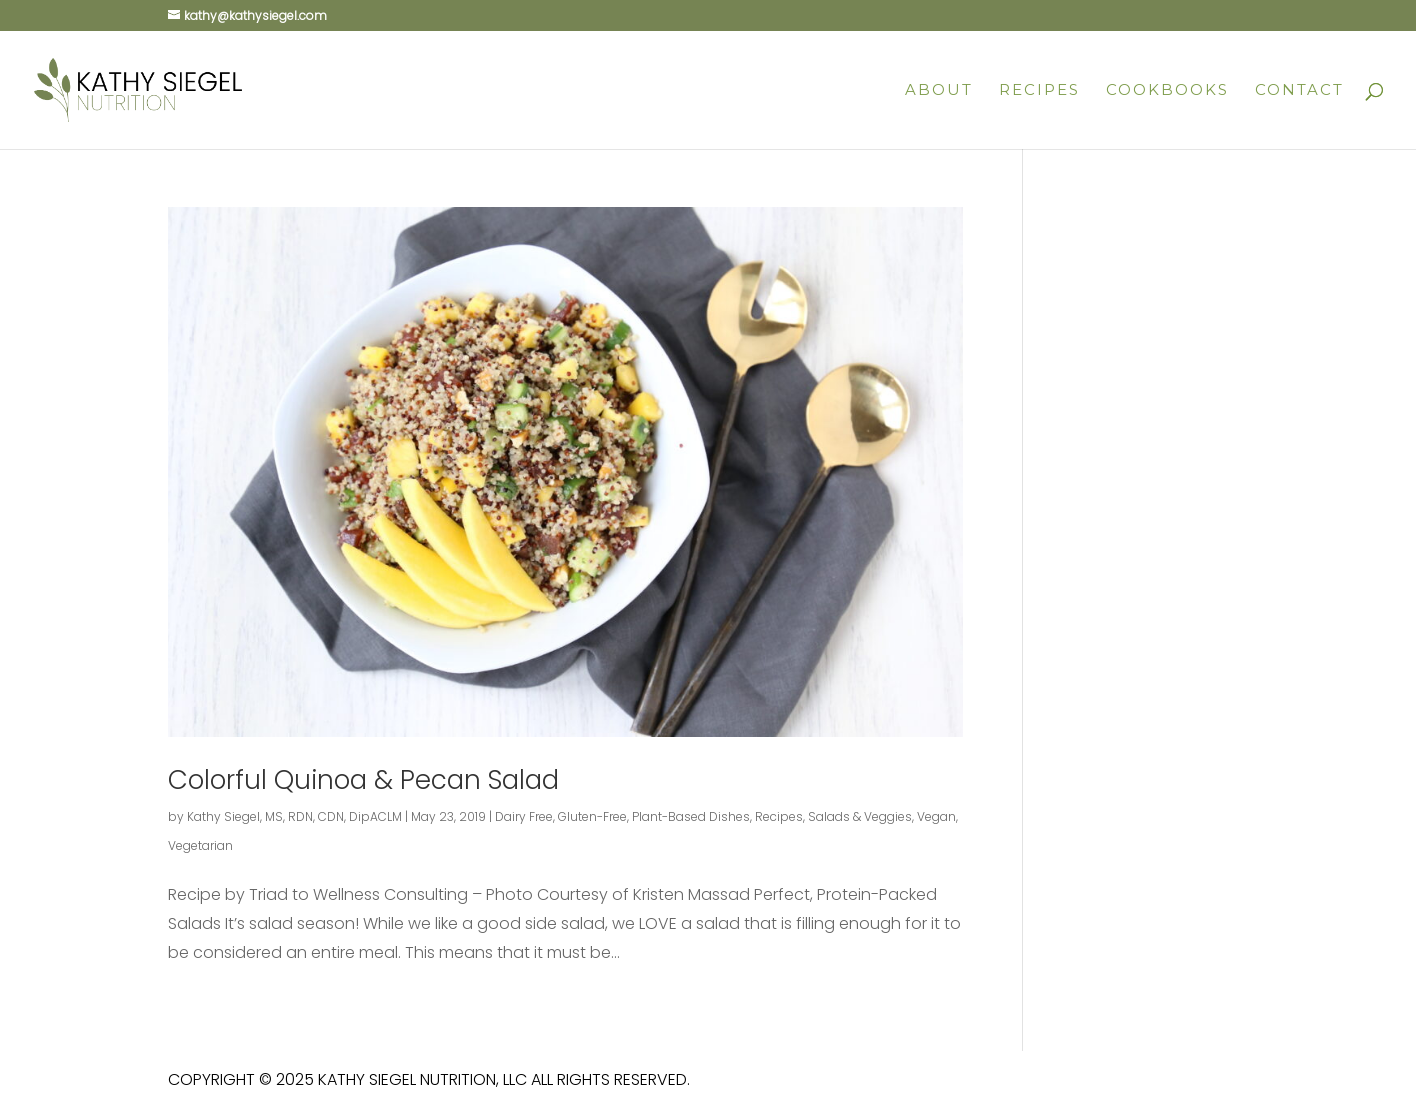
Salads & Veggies (860, 816)
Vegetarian (200, 845)
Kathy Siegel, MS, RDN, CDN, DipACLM (294, 816)
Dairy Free (524, 816)
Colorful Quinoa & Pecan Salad (363, 780)
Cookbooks (1167, 91)
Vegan (936, 816)
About (939, 91)
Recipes (1039, 91)
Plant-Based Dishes (691, 816)
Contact (1299, 91)
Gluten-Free (592, 816)
